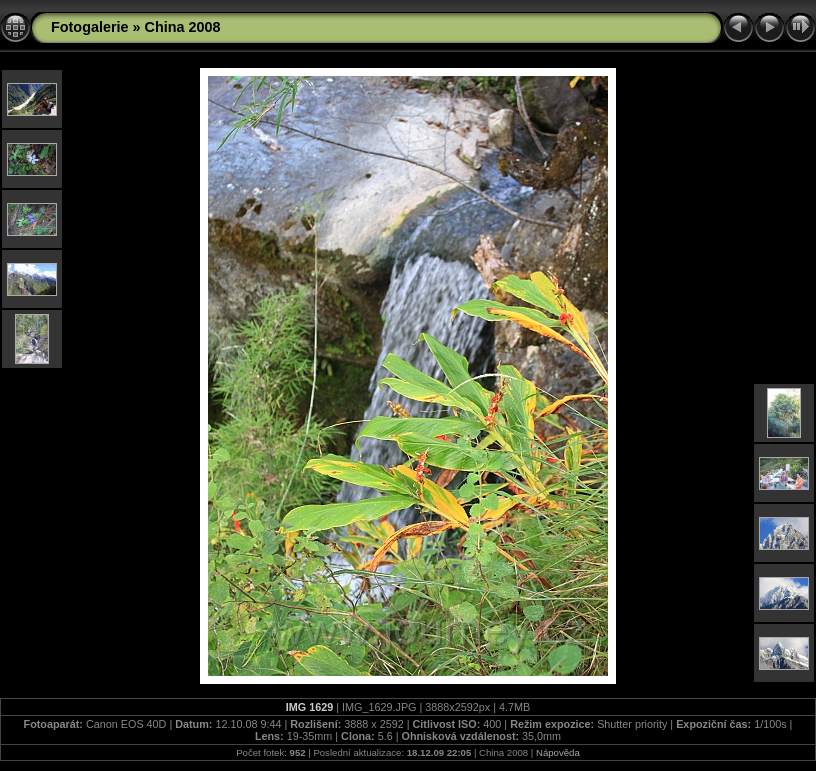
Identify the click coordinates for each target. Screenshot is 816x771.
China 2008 (183, 27)
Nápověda (558, 752)
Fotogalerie (90, 27)
